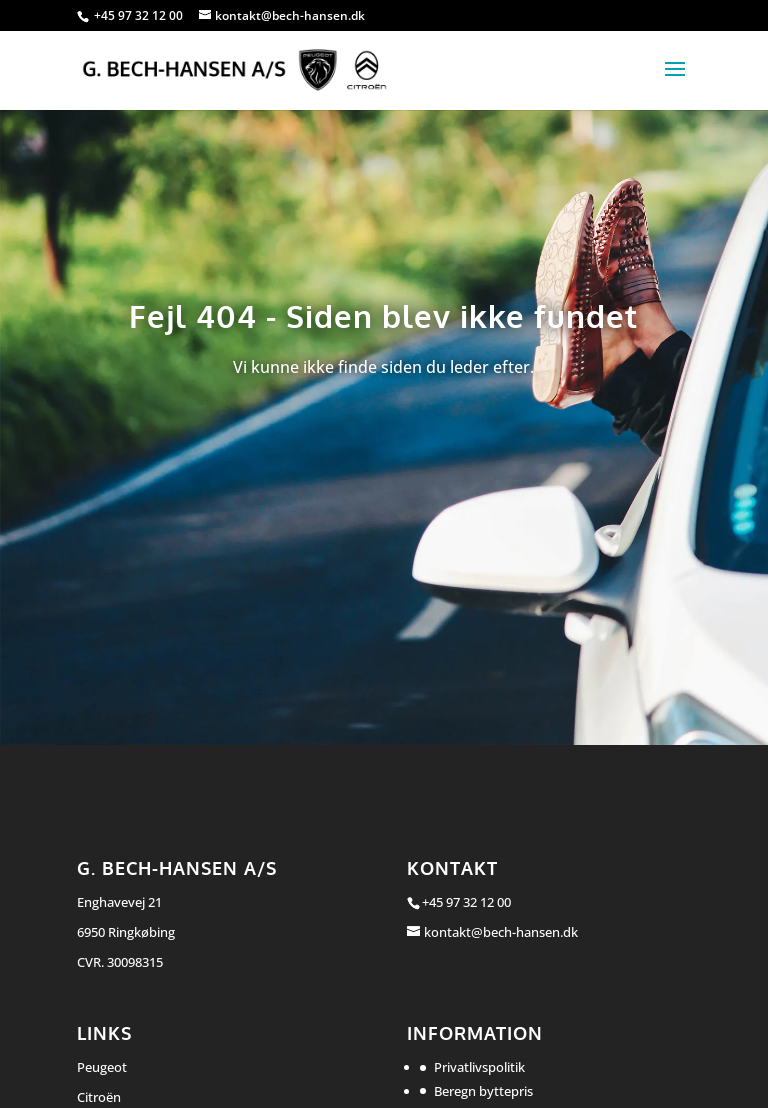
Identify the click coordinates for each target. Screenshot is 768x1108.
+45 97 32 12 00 (140, 15)
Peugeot (102, 1067)
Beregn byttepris (483, 1091)
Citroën (99, 1097)
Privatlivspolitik (479, 1067)
